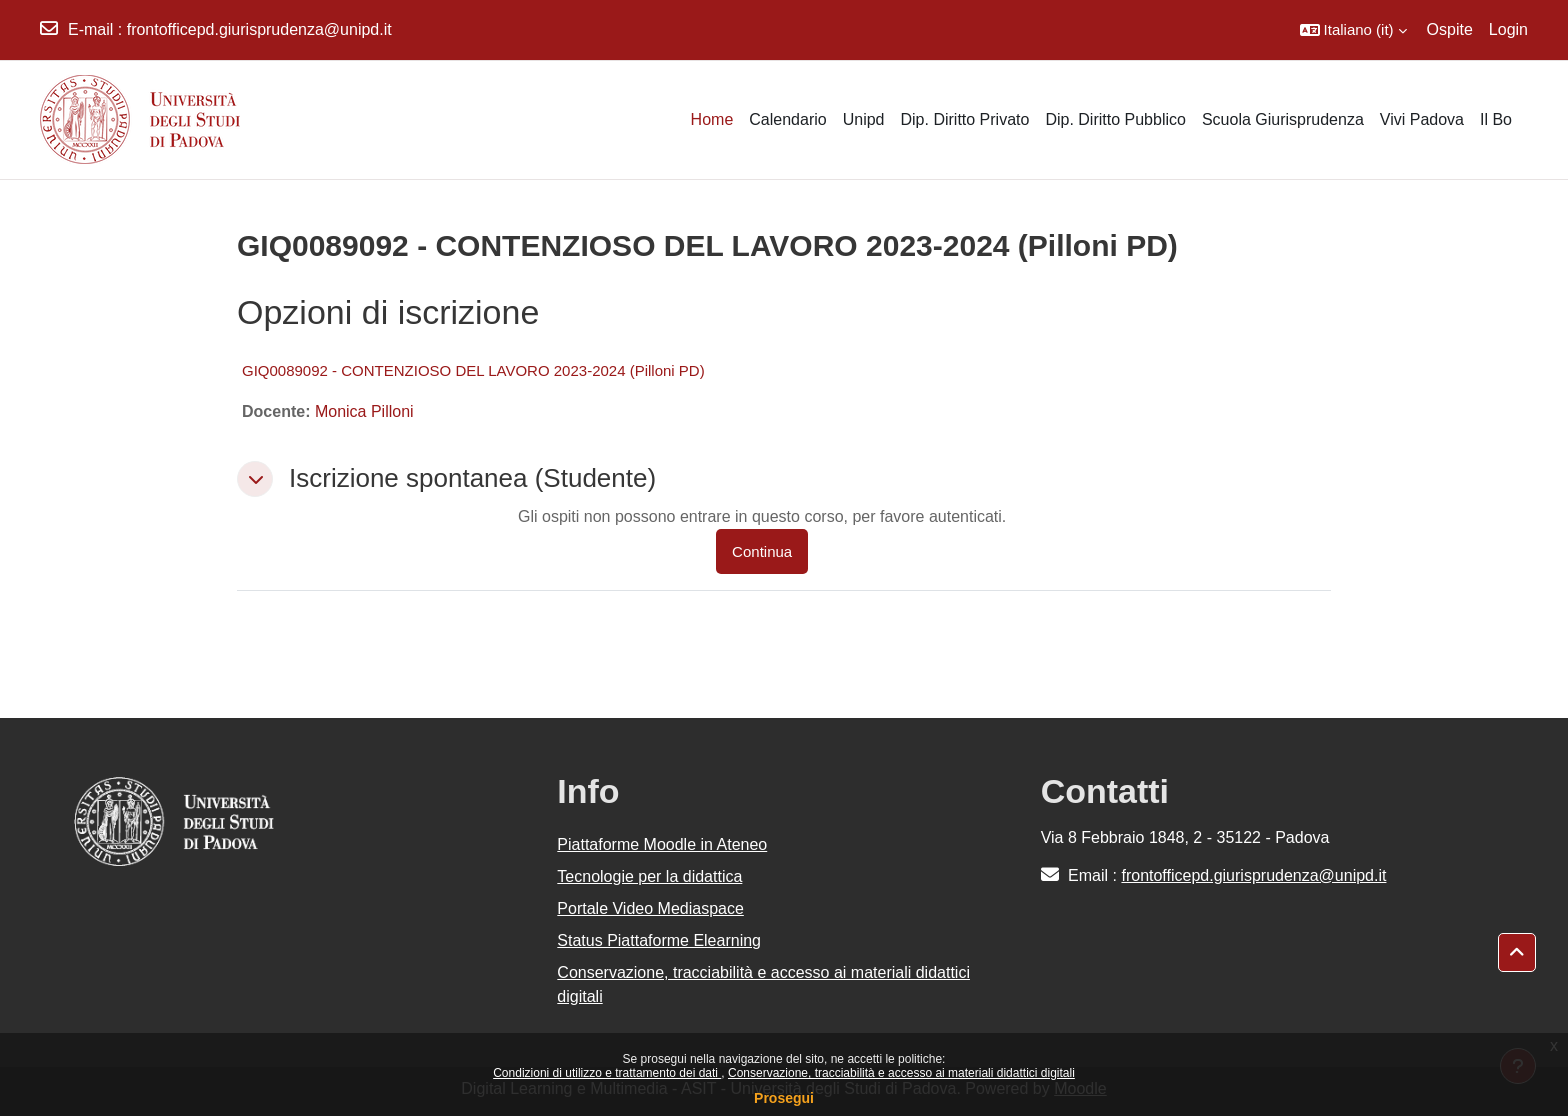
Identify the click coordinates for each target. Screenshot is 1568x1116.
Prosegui (784, 1098)
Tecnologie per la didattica (649, 876)
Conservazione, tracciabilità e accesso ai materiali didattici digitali (901, 1073)
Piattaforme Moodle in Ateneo (662, 844)
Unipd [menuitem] (864, 119)
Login (1508, 29)
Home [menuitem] (712, 119)
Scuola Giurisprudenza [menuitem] (1283, 119)
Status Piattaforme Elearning (659, 940)
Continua (762, 551)
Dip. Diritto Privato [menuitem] (964, 119)
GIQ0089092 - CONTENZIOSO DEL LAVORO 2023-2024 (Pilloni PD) (473, 370)
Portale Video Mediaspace (650, 908)
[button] (1353, 30)
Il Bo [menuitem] (1496, 119)
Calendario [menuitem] (787, 119)
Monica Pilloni (364, 411)
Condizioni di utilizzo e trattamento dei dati (607, 1073)
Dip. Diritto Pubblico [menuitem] (1115, 119)
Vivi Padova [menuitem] (1422, 119)
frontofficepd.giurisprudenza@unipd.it (259, 29)
